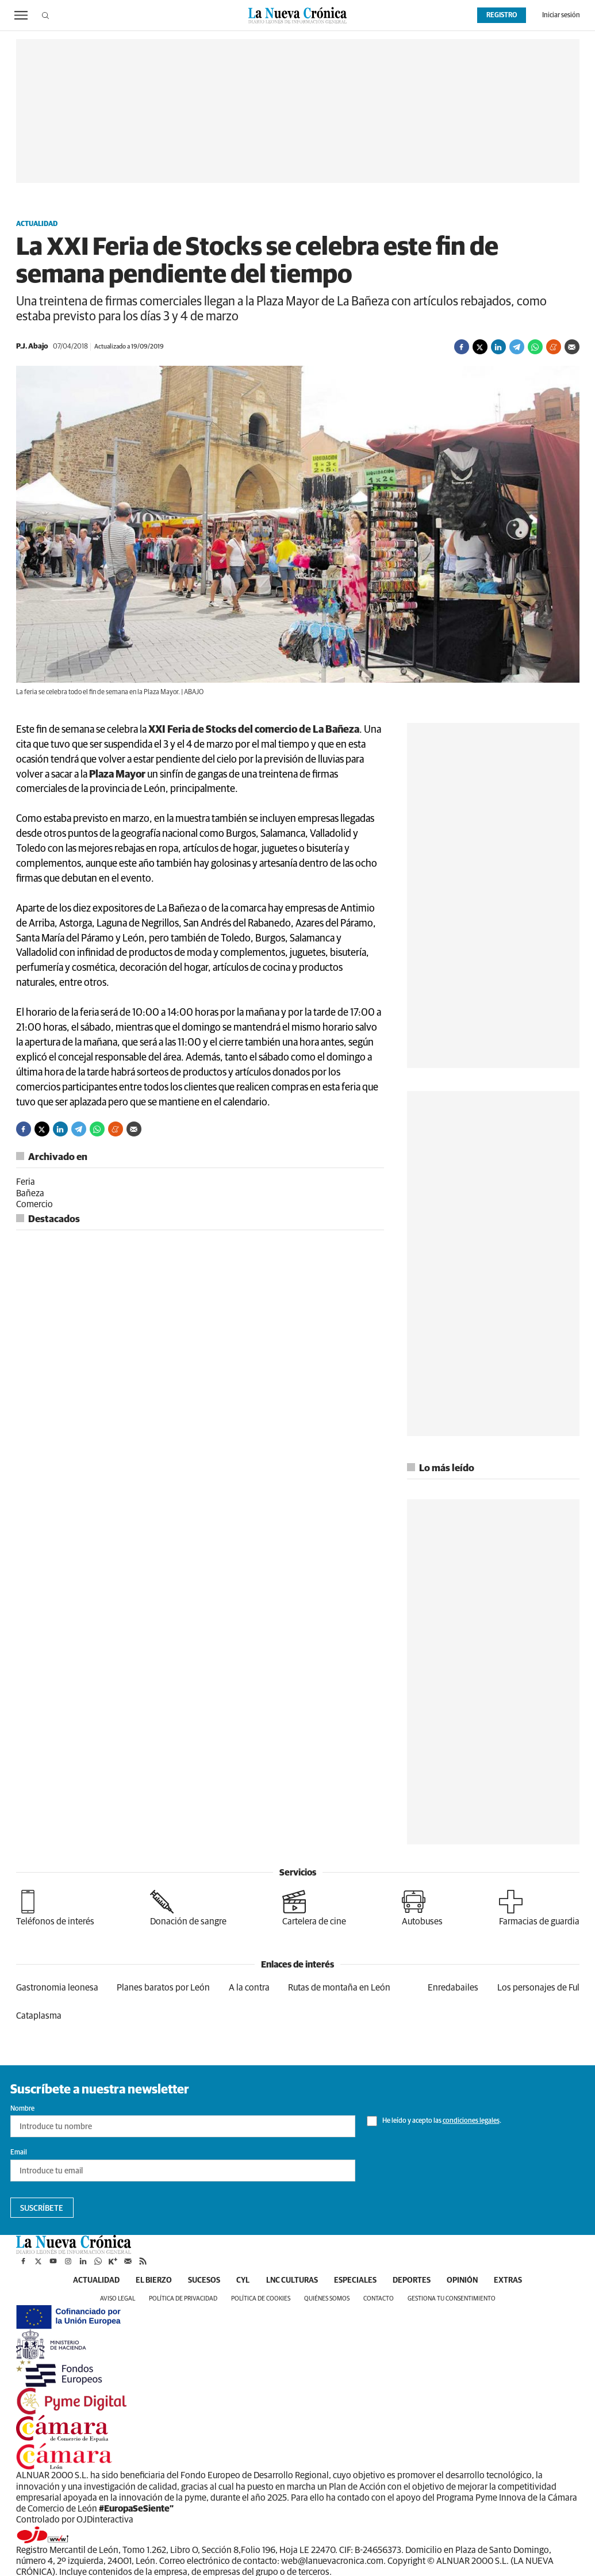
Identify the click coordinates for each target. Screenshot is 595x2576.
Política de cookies (260, 2299)
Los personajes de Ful (538, 1987)
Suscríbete (41, 2208)
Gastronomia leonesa (57, 1987)
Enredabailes (453, 1987)
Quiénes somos (327, 2299)
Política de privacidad (183, 2299)
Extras (514, 2280)
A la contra (249, 1987)
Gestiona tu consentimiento (452, 2299)
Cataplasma (39, 2015)
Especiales (356, 2280)
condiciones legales (471, 2121)
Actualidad (36, 224)
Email (18, 2152)
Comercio (34, 1204)
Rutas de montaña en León (339, 1987)
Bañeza (30, 1193)
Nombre (22, 2109)
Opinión (467, 2280)
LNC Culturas (291, 2280)
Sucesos (201, 2280)
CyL (241, 2280)
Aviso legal (117, 2299)
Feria (25, 1181)
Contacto (378, 2299)
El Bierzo (149, 2280)
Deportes (414, 2280)
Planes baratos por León (163, 1987)
